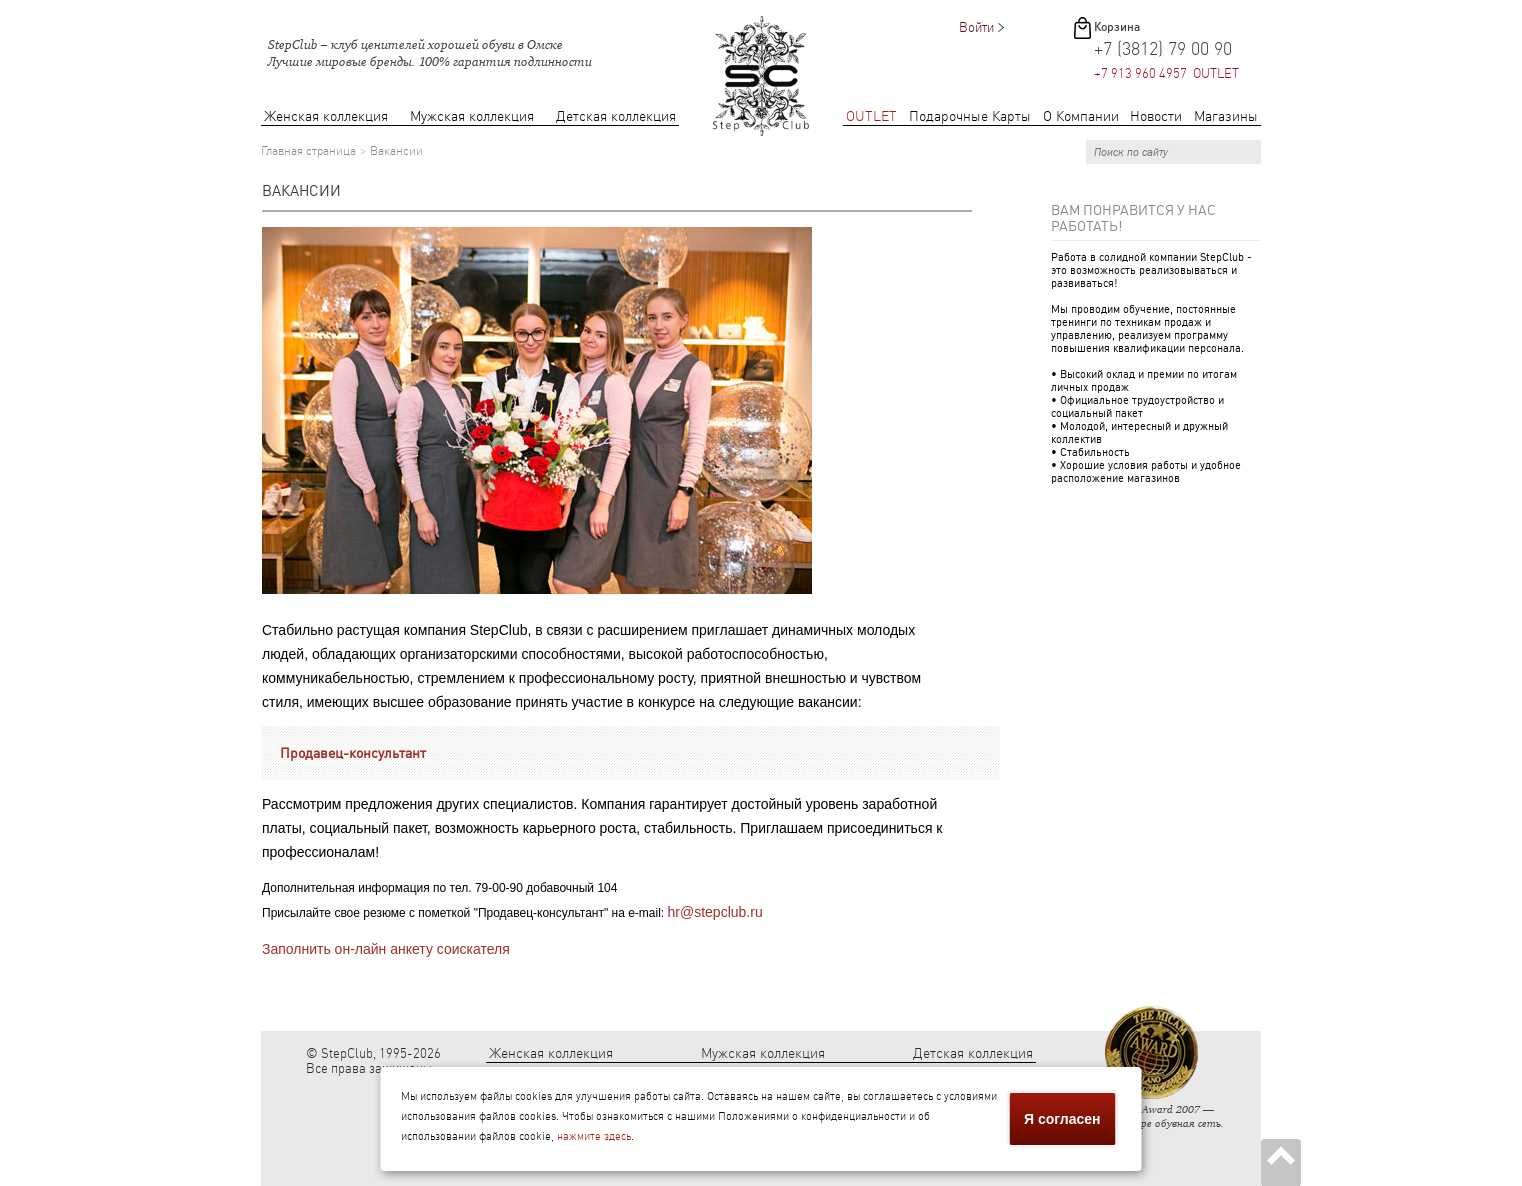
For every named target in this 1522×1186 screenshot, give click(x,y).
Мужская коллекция (472, 116)
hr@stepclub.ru (715, 912)
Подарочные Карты (970, 116)
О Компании (1081, 116)
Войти (976, 27)
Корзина (1117, 27)
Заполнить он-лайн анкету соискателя (386, 949)
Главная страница (308, 151)
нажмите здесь (594, 1136)
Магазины (1226, 116)
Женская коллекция (326, 116)
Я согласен (1062, 1119)
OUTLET (871, 116)
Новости (1156, 116)
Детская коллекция (616, 116)
